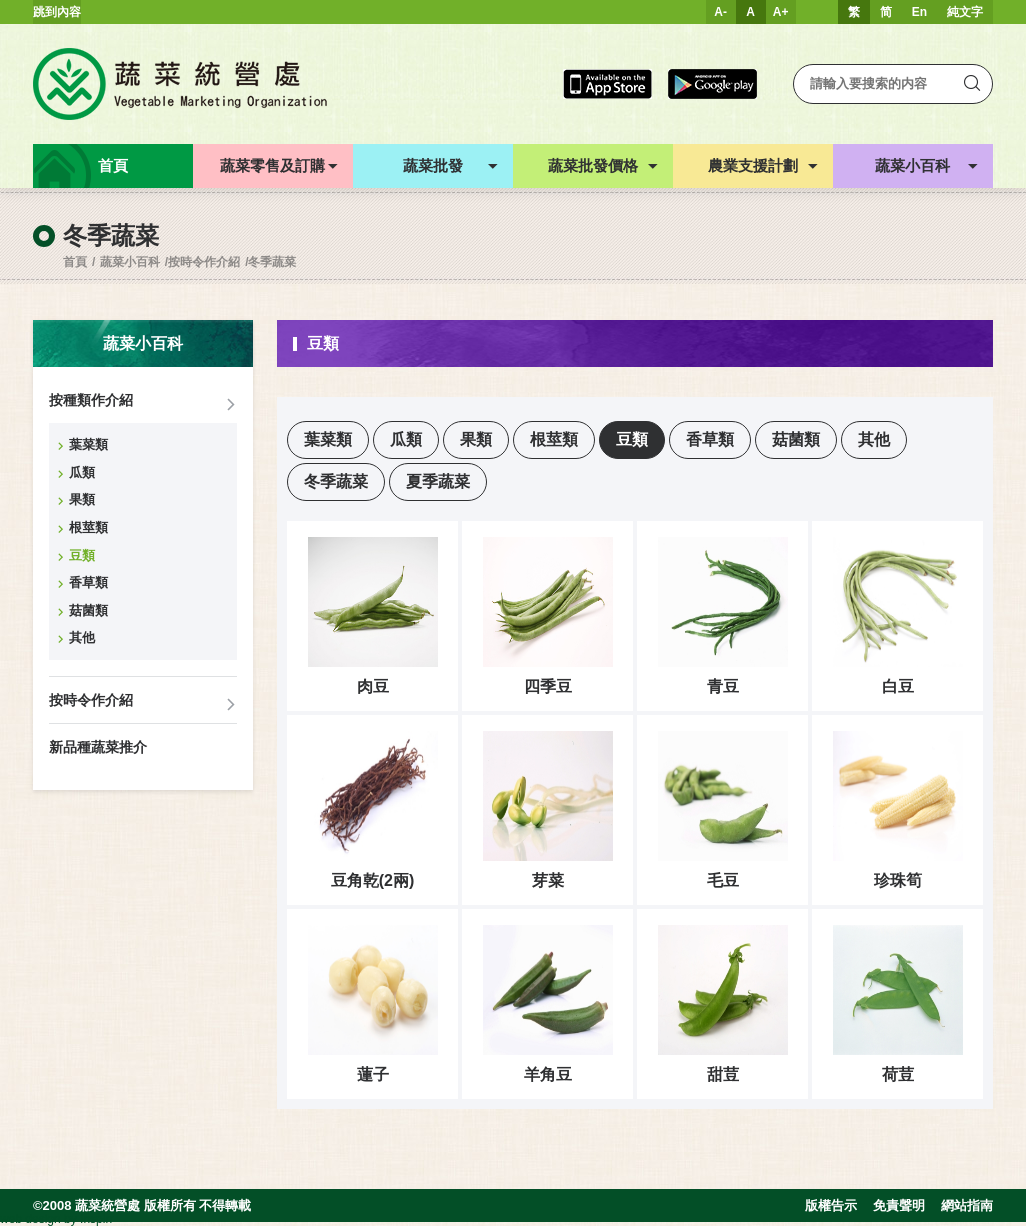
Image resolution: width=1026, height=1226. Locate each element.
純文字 (965, 12)
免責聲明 (899, 1205)
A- (720, 12)
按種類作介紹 (91, 400)
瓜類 (82, 472)
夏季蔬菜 (438, 481)
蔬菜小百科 (130, 262)
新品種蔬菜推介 (98, 747)
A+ (781, 12)
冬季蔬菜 (272, 262)
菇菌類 (88, 610)
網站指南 (967, 1205)
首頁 (75, 262)
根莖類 (88, 527)
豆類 (82, 555)
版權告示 (831, 1205)
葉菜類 (88, 444)
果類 (82, 499)
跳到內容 (57, 12)
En (919, 12)
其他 (82, 637)
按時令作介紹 (204, 262)
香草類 (88, 582)
